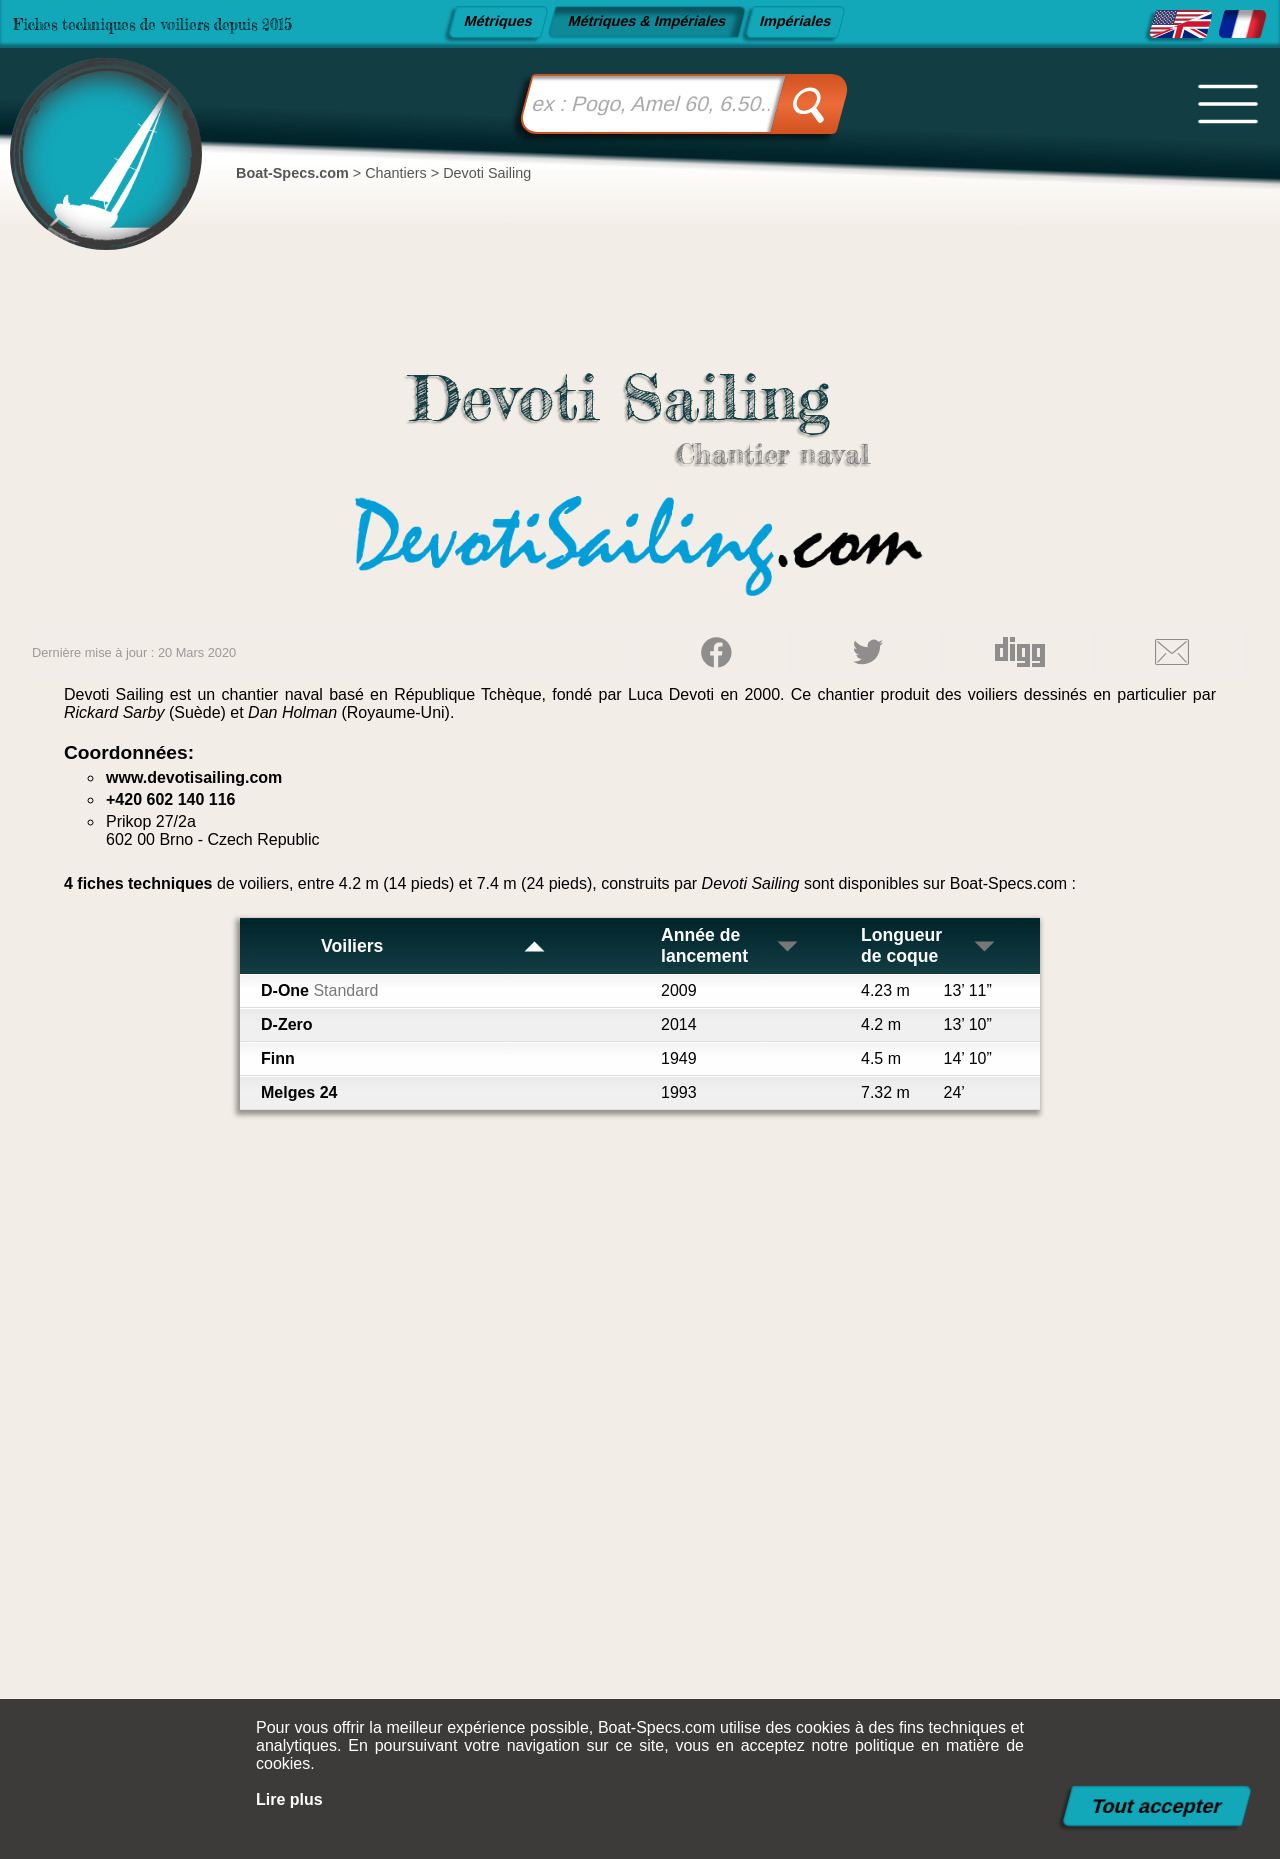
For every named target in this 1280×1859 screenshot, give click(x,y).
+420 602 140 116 (170, 799)
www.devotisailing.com (194, 777)
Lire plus (289, 1799)
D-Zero (287, 1024)
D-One (319, 990)
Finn (278, 1058)
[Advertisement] (640, 1475)
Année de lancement (730, 945)
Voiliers (434, 946)
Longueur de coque (929, 945)
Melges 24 (299, 1092)
